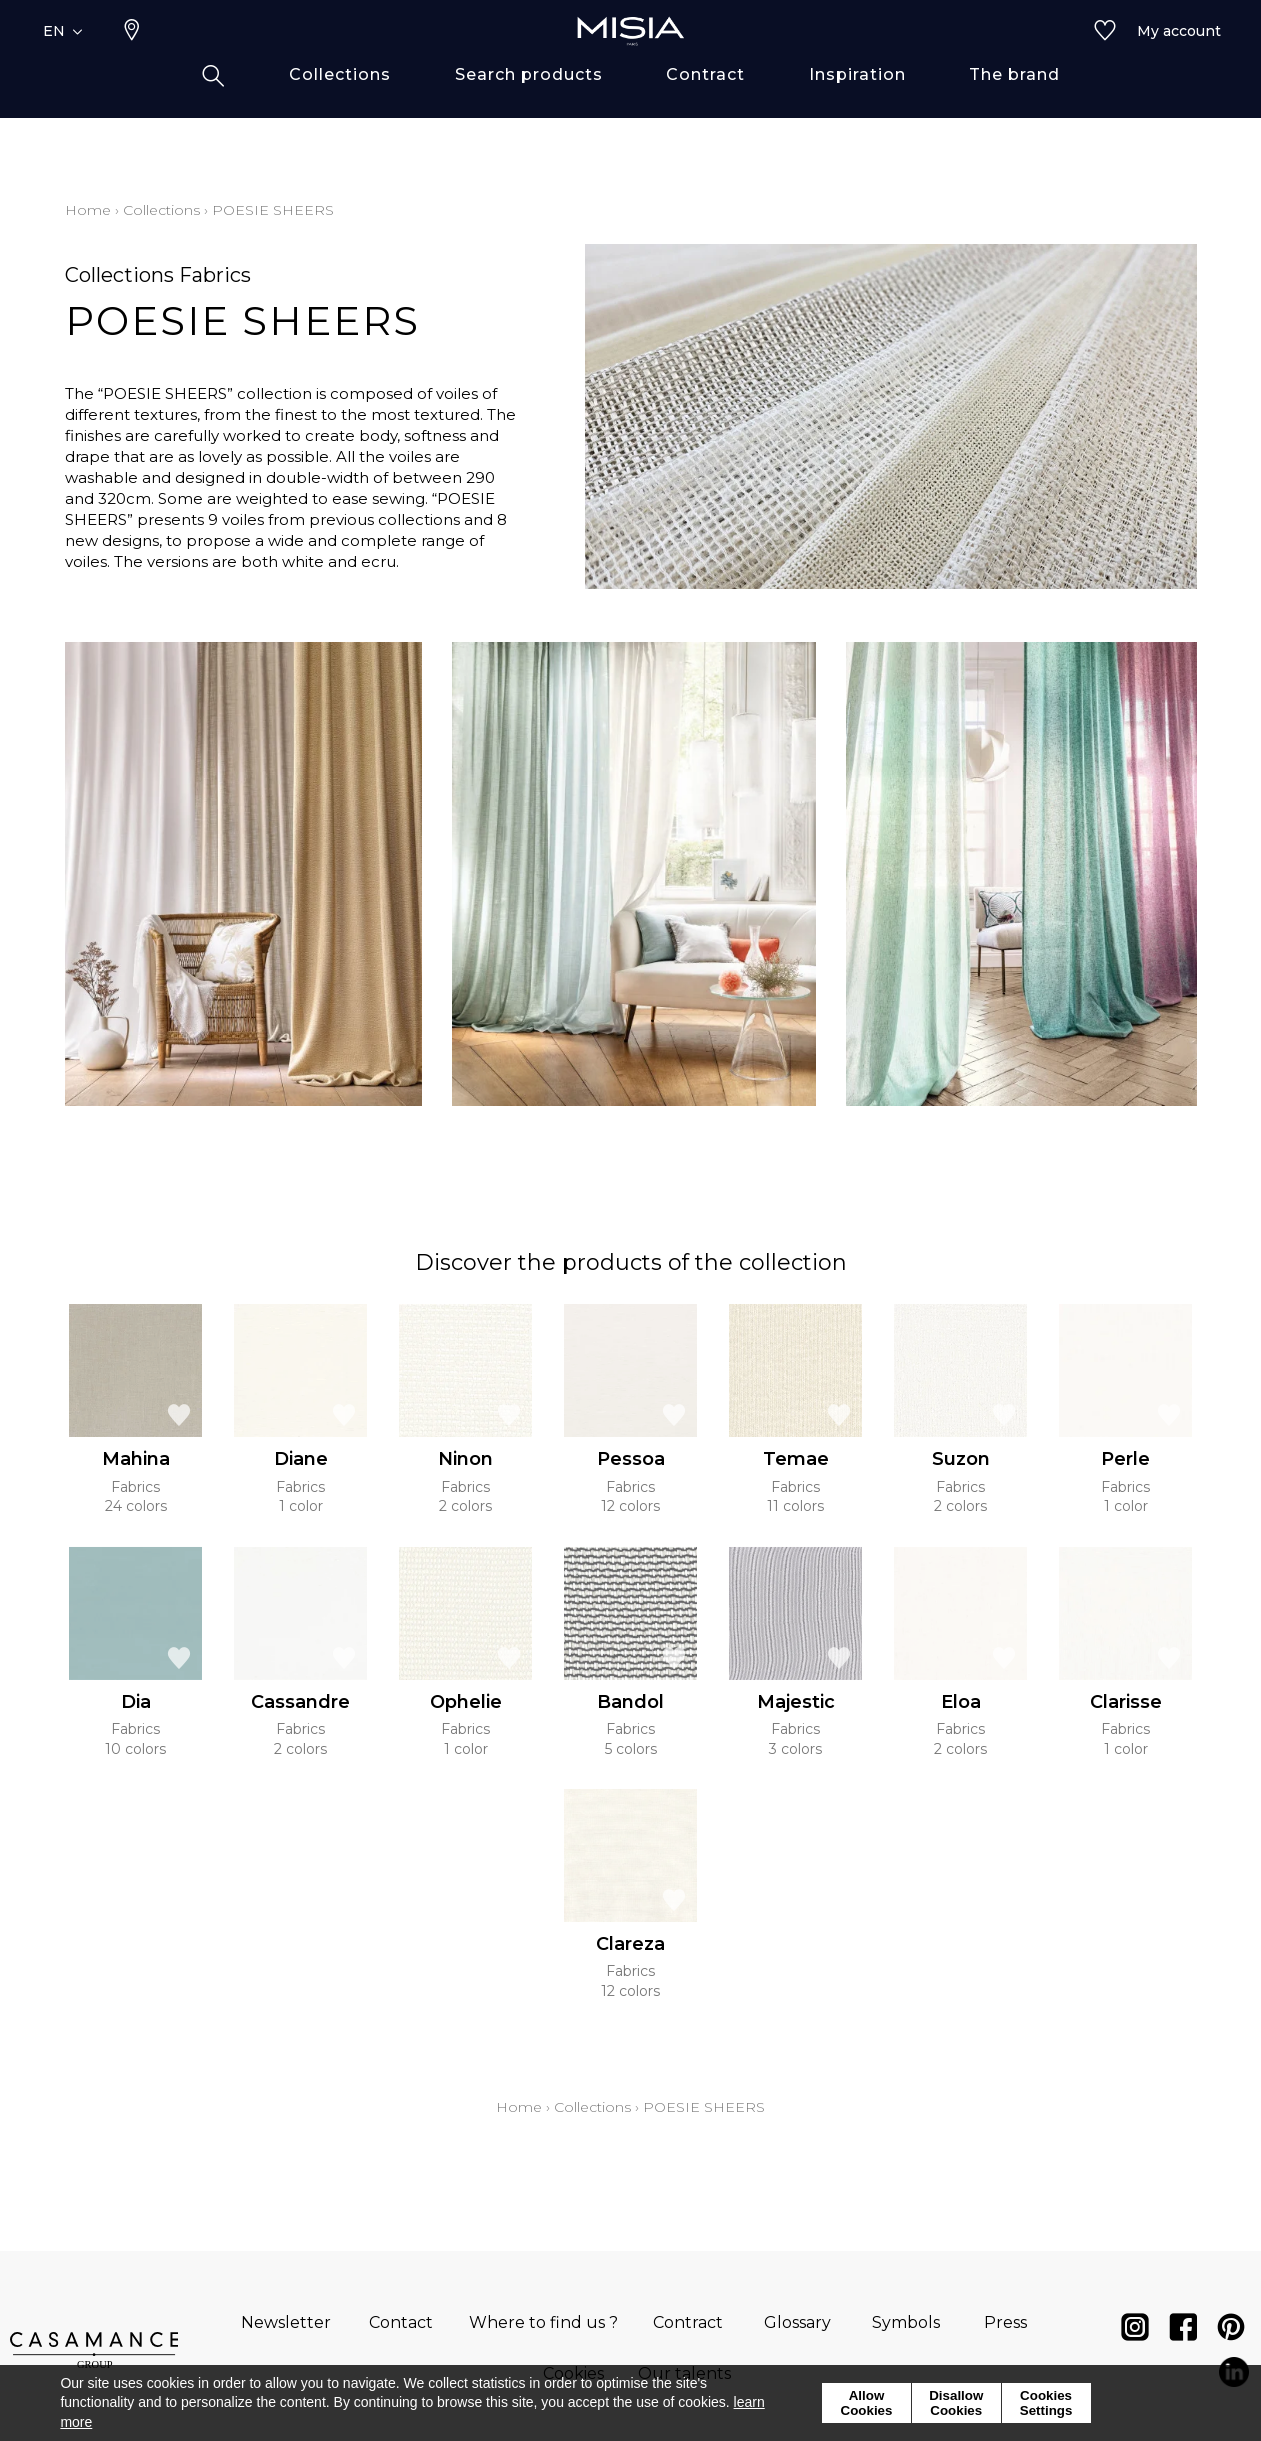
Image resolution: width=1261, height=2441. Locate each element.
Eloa (961, 1702)
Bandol (630, 1702)
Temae (796, 1459)
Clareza (630, 1944)
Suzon (961, 1459)
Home (88, 210)
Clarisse (1126, 1702)
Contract (688, 2322)
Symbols (906, 2322)
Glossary (797, 2322)
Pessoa (631, 1459)
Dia (136, 1702)
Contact (401, 2322)
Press (1005, 2322)
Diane (301, 1459)
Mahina (136, 1459)
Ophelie (466, 1702)
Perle (1125, 1459)
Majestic (796, 1702)
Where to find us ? (543, 2322)
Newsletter (286, 2322)
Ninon (465, 1459)
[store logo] (631, 62)
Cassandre (300, 1702)
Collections (161, 210)
